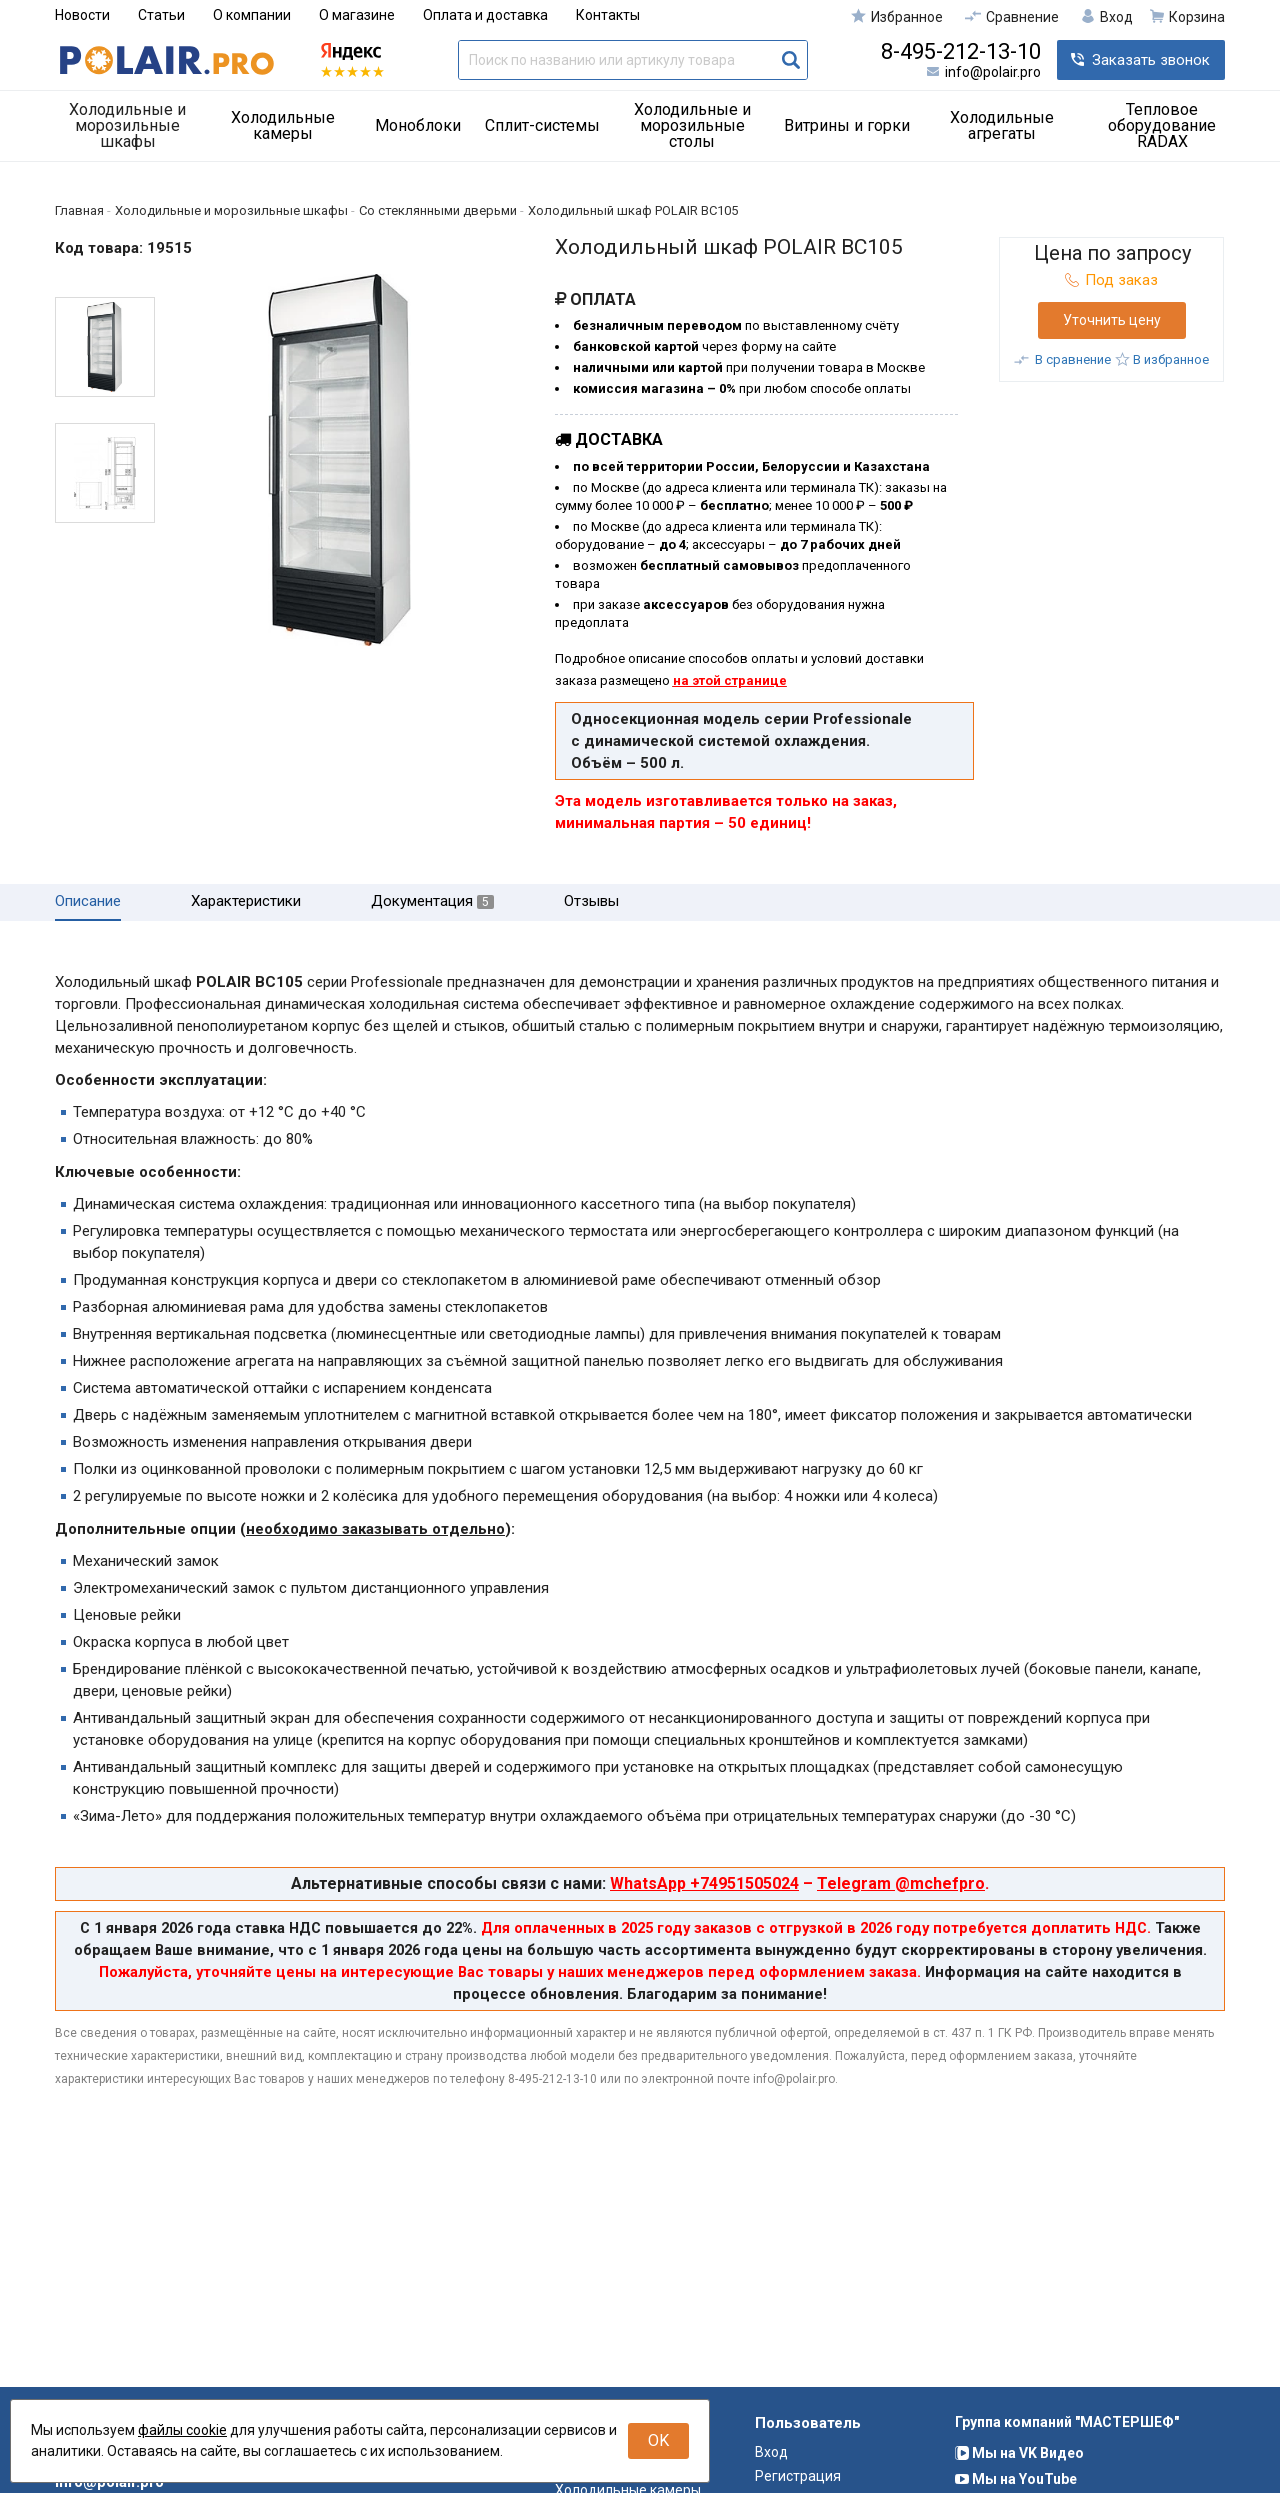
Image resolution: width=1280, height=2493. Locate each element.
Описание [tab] (88, 901)
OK (658, 2440)
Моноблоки (418, 125)
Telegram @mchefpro (901, 1883)
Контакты (608, 15)
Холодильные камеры (283, 125)
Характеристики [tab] (246, 901)
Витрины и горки (847, 125)
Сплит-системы (542, 125)
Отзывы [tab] (591, 901)
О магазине (357, 15)
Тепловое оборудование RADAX (1162, 125)
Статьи (161, 15)
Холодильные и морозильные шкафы (127, 125)
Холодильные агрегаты (1002, 125)
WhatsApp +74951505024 (704, 1883)
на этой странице (730, 680)
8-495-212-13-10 (961, 52)
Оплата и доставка (485, 15)
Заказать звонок (1151, 60)
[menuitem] (135, 126)
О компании (252, 15)
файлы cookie (182, 2430)
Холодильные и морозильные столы (692, 125)
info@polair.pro (993, 72)
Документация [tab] (432, 901)
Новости (82, 15)
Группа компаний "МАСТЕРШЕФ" (1067, 2459)
